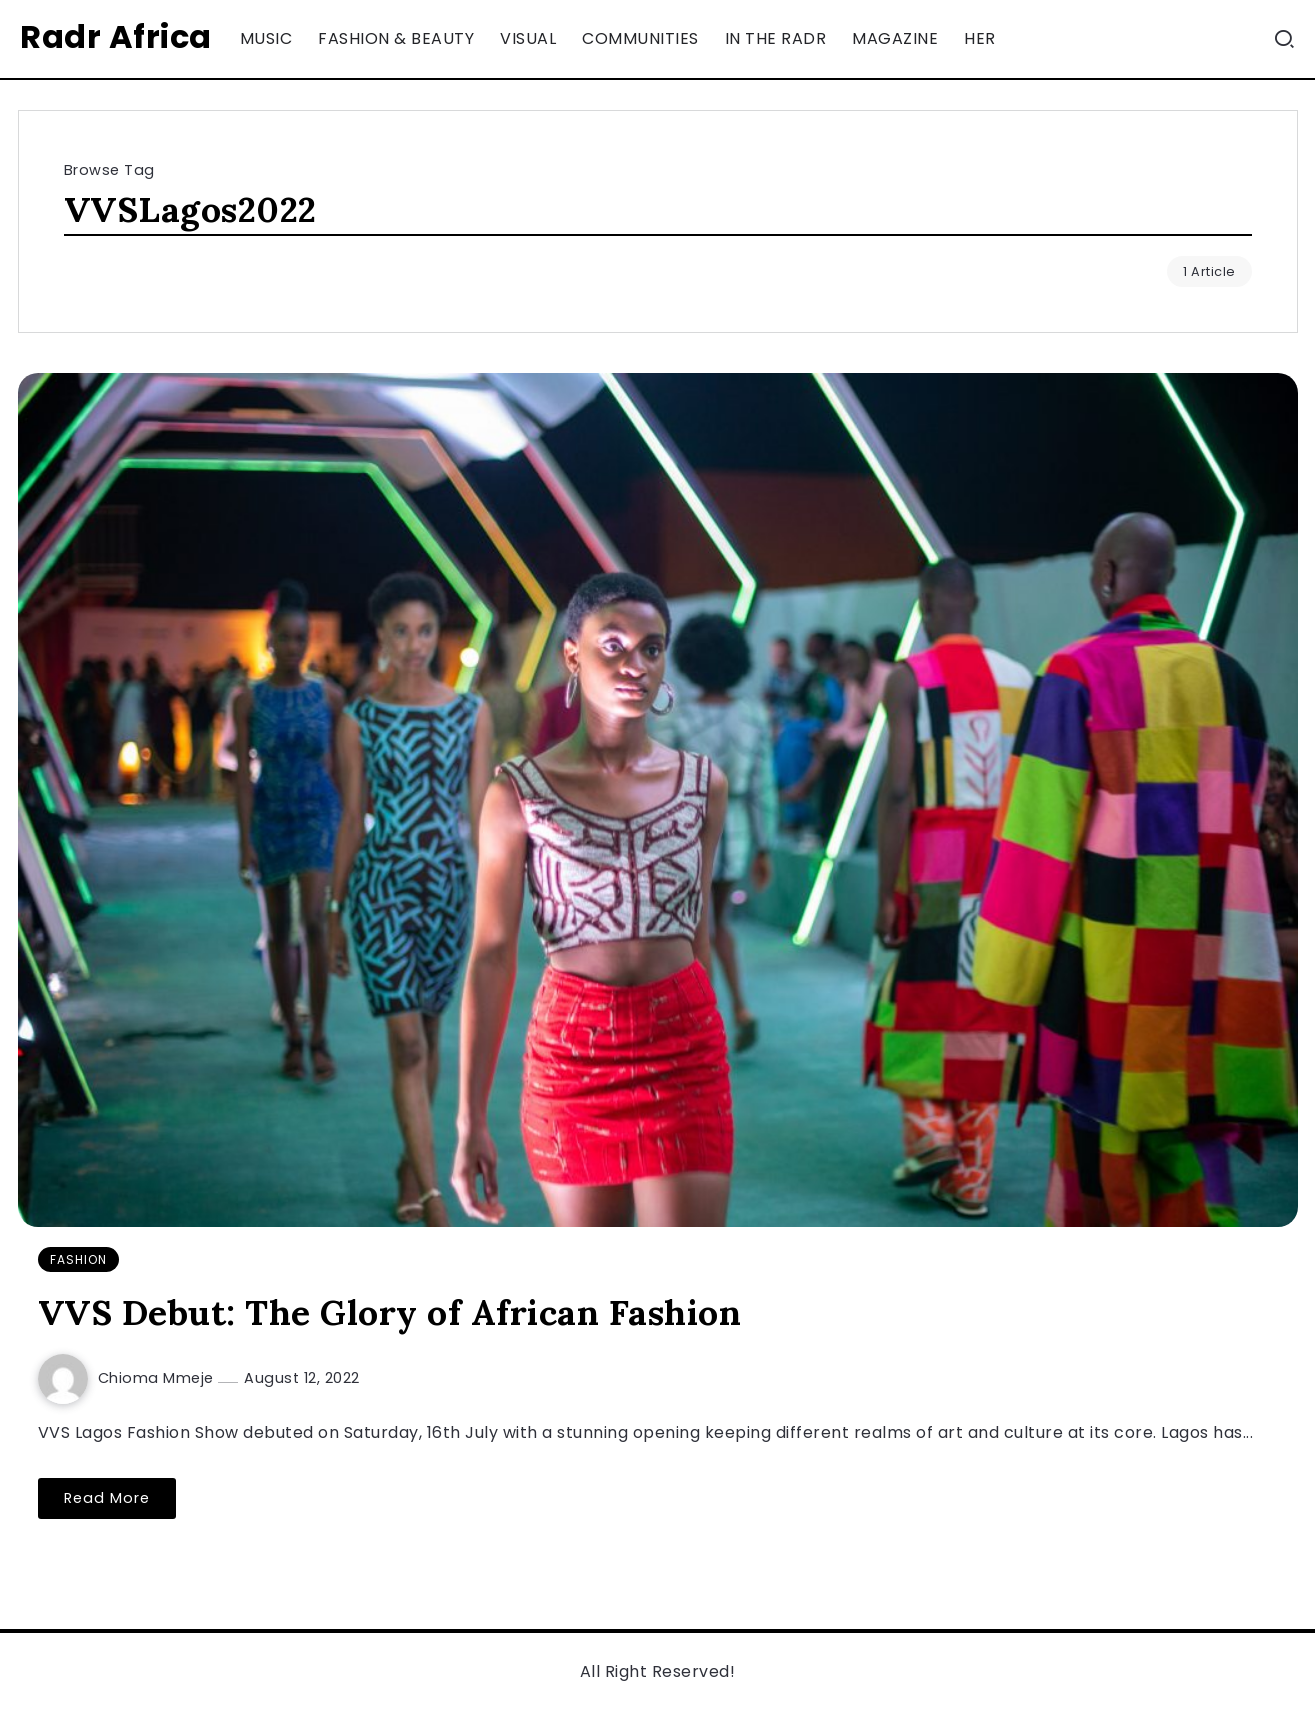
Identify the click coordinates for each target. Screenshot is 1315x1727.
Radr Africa (116, 36)
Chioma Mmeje (158, 1378)
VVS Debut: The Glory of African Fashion (390, 1312)
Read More (107, 1498)
